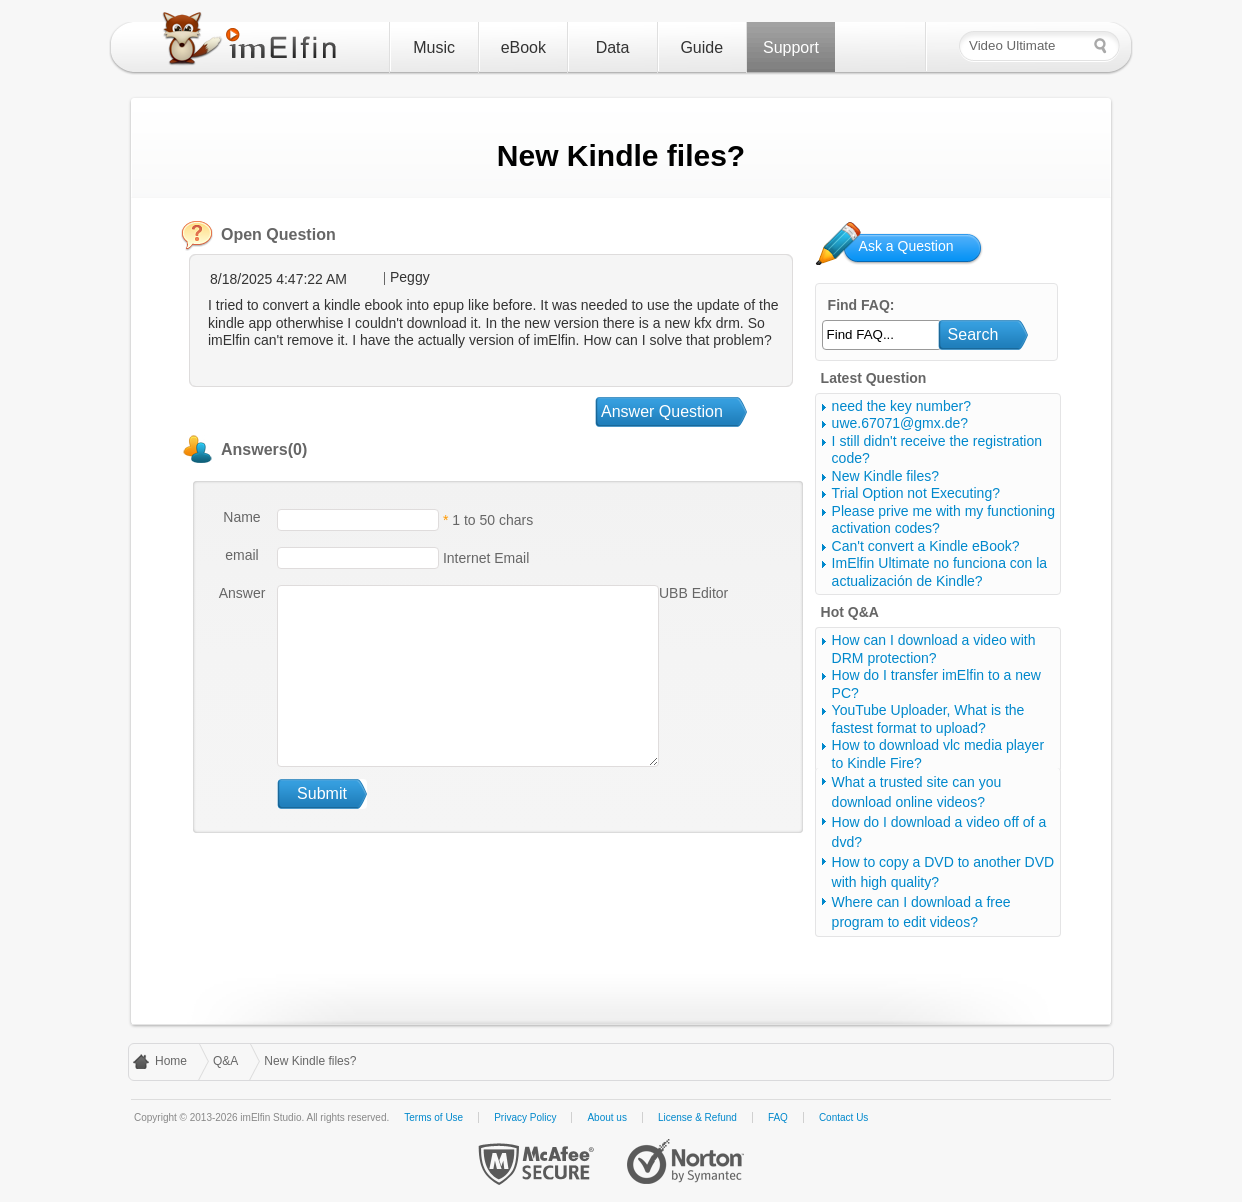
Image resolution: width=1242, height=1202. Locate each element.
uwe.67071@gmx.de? (900, 423)
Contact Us (843, 1117)
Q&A (225, 1061)
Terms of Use (433, 1117)
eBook (523, 47)
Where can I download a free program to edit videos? (921, 912)
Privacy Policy (525, 1117)
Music (434, 47)
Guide (701, 47)
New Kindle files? (885, 476)
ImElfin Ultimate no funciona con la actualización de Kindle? (940, 572)
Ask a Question (906, 246)
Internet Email (484, 557)
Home (171, 1061)
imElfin (254, 43)
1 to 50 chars (492, 519)
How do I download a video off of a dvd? (939, 832)
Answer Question (662, 411)
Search (973, 334)
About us (606, 1117)
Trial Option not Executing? (916, 493)
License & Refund (697, 1117)
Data (613, 47)
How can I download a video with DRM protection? (934, 649)
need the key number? (901, 406)
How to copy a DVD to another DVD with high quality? (943, 872)
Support (791, 47)
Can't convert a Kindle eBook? (926, 546)
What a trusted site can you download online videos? (917, 792)
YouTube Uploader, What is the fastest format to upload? (928, 719)
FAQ (778, 1117)
